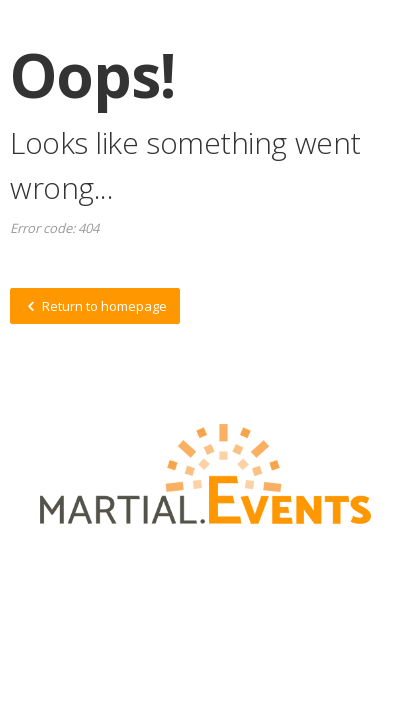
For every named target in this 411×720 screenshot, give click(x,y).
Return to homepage (95, 306)
